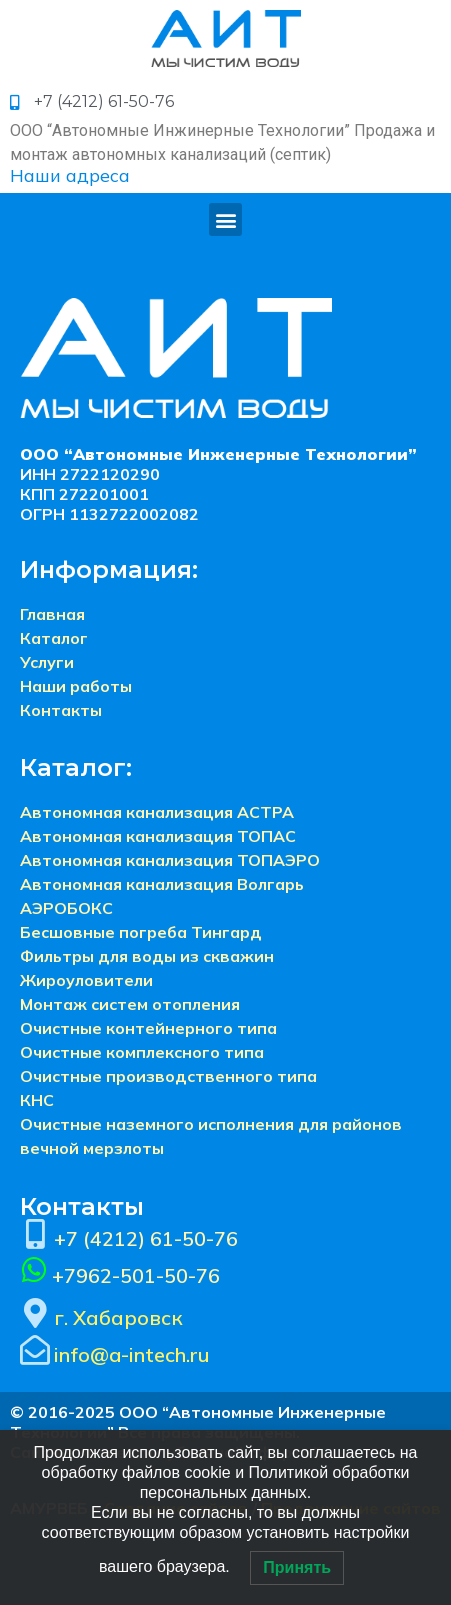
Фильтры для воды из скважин (147, 956)
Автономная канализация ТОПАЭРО (170, 860)
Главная (52, 614)
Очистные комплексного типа (142, 1052)
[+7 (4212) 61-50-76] (35, 1234)
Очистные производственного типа (168, 1076)
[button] (225, 219)
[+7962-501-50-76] (34, 1270)
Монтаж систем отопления (130, 1004)
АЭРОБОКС (66, 908)
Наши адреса (70, 175)
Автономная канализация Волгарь (162, 884)
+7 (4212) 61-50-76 (146, 1238)
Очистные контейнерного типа (148, 1028)
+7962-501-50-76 (136, 1275)
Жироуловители (86, 980)
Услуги (47, 662)
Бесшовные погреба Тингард (141, 932)
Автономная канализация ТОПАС (158, 836)
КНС (37, 1100)
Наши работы (76, 686)
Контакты (61, 710)
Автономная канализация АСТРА (157, 812)
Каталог (54, 638)
